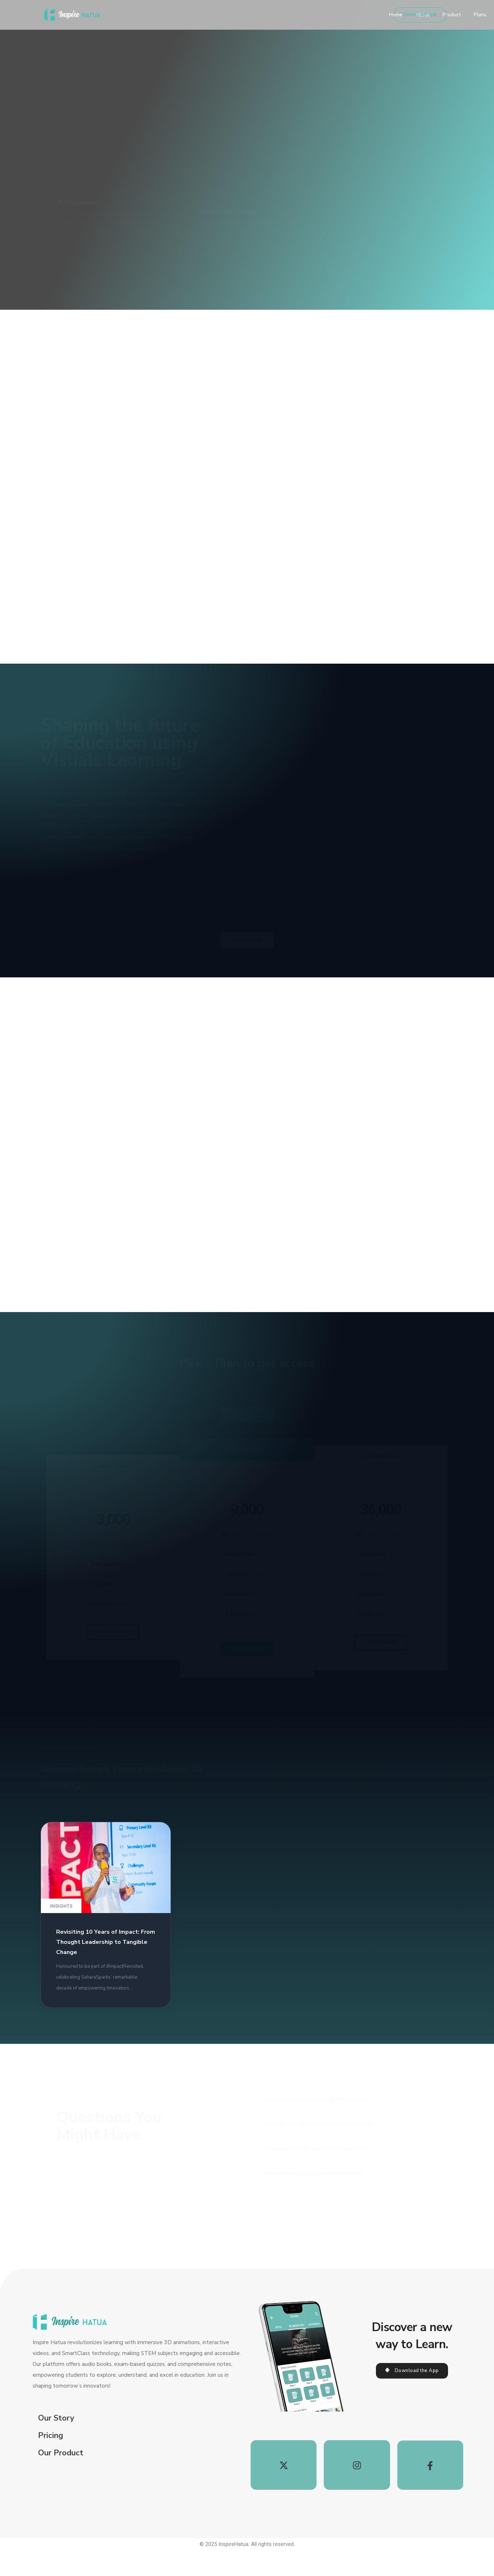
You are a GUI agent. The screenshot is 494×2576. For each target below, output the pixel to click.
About (245, 14)
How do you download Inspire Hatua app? (318, 2124)
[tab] (352, 2125)
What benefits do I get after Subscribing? (316, 2189)
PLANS (247, 1434)
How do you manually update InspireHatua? (320, 2157)
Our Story (56, 2430)
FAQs (370, 14)
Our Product (60, 2465)
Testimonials (336, 14)
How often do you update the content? (314, 2222)
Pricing (50, 2448)
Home (218, 14)
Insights (61, 1927)
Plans (302, 14)
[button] (420, 14)
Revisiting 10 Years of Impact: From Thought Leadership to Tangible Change (105, 1964)
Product (274, 14)
